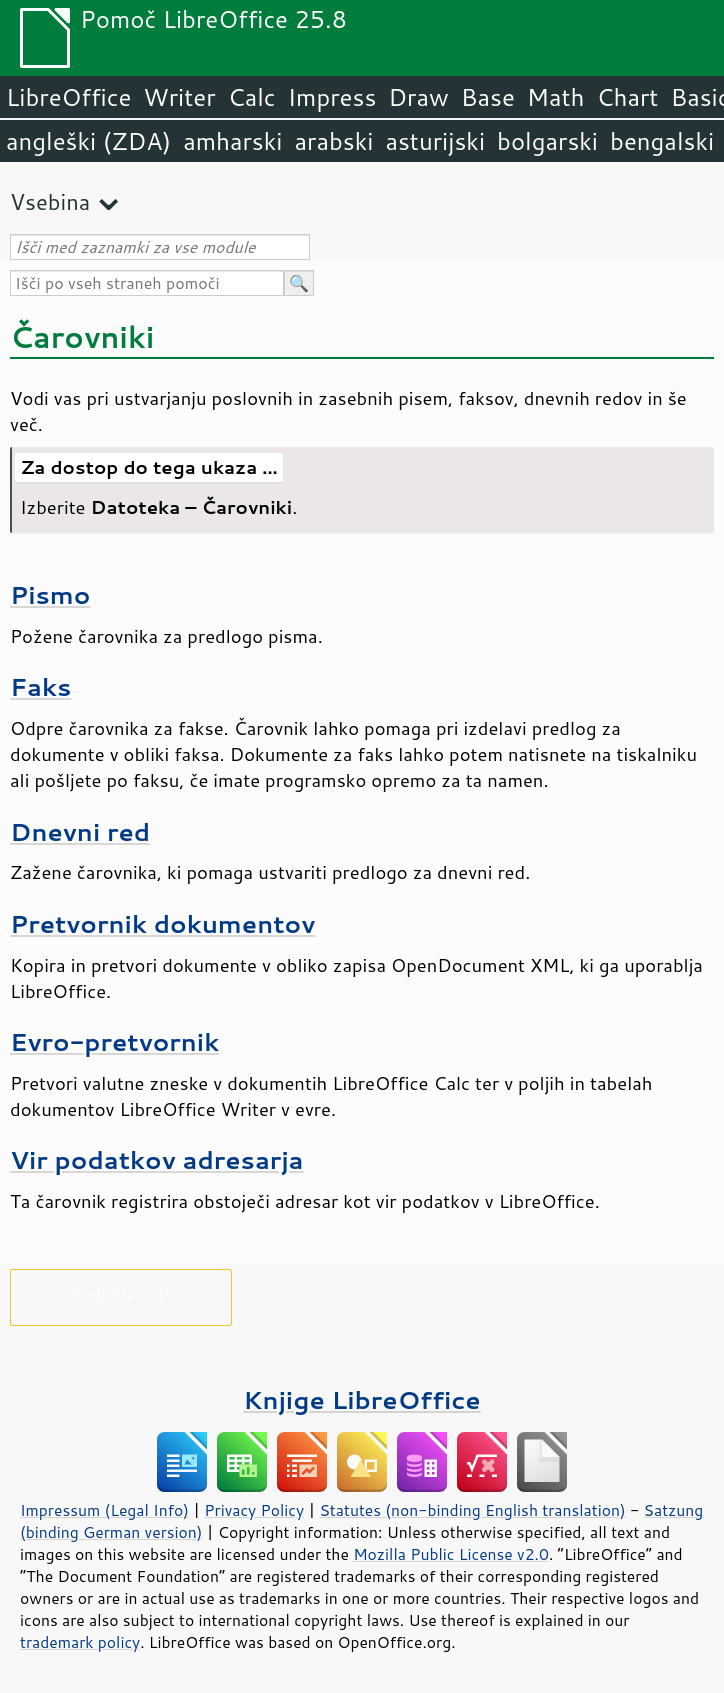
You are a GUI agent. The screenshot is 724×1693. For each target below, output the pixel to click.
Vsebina (50, 201)
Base (488, 97)
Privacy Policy (254, 1510)
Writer (179, 97)
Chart (627, 97)
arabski (333, 141)
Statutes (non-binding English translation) (472, 1510)
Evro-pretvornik (114, 1041)
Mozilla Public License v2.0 (451, 1554)
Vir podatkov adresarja (157, 1159)
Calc (252, 97)
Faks (40, 686)
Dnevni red (80, 831)
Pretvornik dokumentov (162, 923)
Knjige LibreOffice (361, 1399)
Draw (418, 97)
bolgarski (547, 141)
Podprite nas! (121, 1293)
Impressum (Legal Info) (104, 1510)
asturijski (435, 141)
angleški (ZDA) (88, 141)
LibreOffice (68, 97)
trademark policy (80, 1642)
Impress (332, 97)
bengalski (662, 141)
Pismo (50, 594)
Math (556, 97)
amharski (232, 141)
